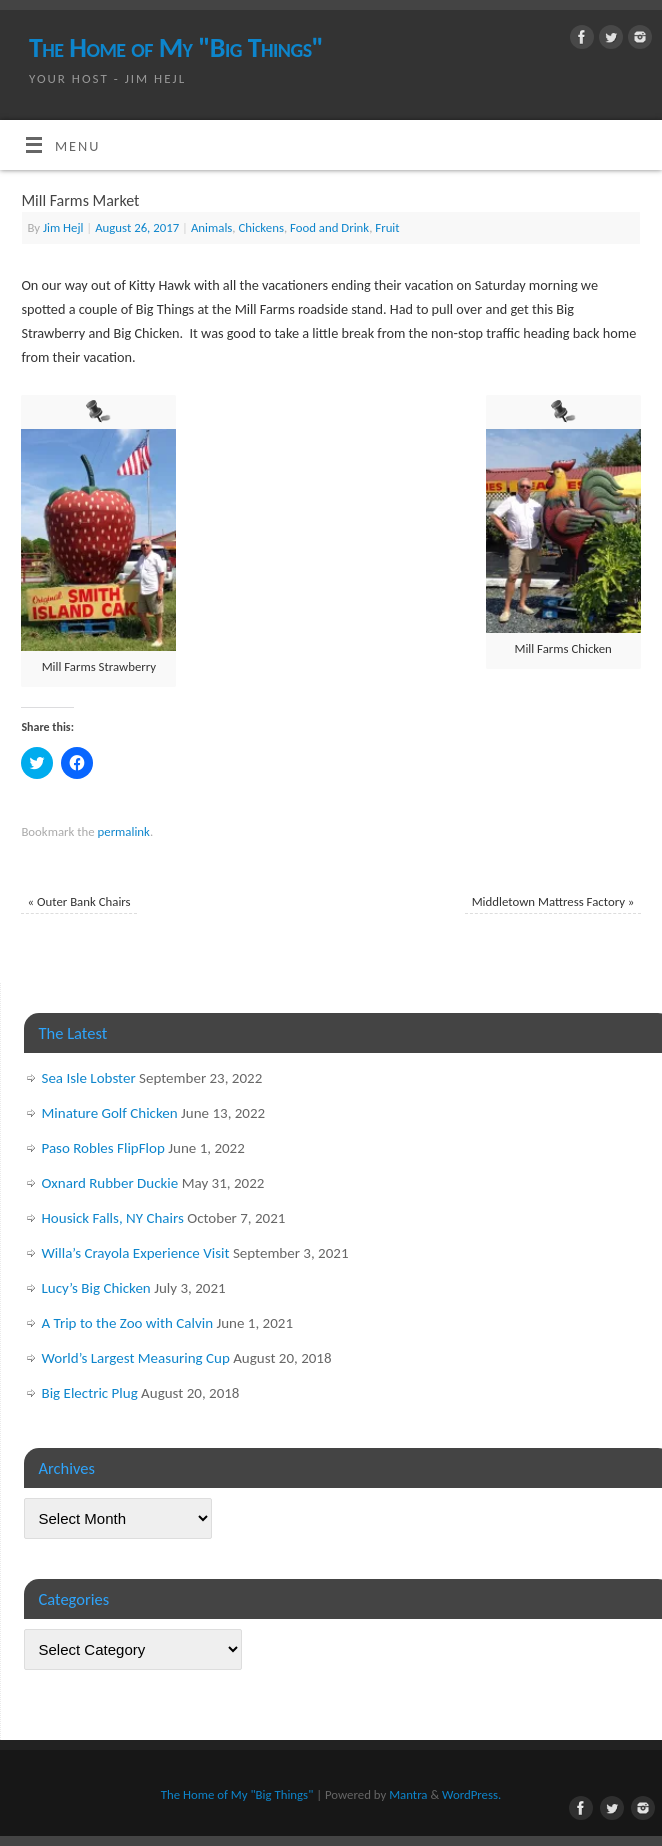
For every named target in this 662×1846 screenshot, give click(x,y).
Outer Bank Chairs (79, 901)
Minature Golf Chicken (110, 1113)
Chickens (260, 227)
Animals (211, 227)
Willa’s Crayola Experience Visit (136, 1253)
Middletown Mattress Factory (553, 901)
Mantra (408, 1794)
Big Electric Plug (90, 1393)
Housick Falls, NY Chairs (113, 1218)
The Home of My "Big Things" (176, 47)
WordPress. (471, 1794)
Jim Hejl (63, 227)
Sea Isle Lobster (89, 1078)
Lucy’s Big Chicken (96, 1288)
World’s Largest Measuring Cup (136, 1358)
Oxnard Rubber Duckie (110, 1183)
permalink (124, 831)
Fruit (387, 227)
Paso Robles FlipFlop (103, 1148)
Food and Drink (329, 227)
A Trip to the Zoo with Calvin (128, 1323)
